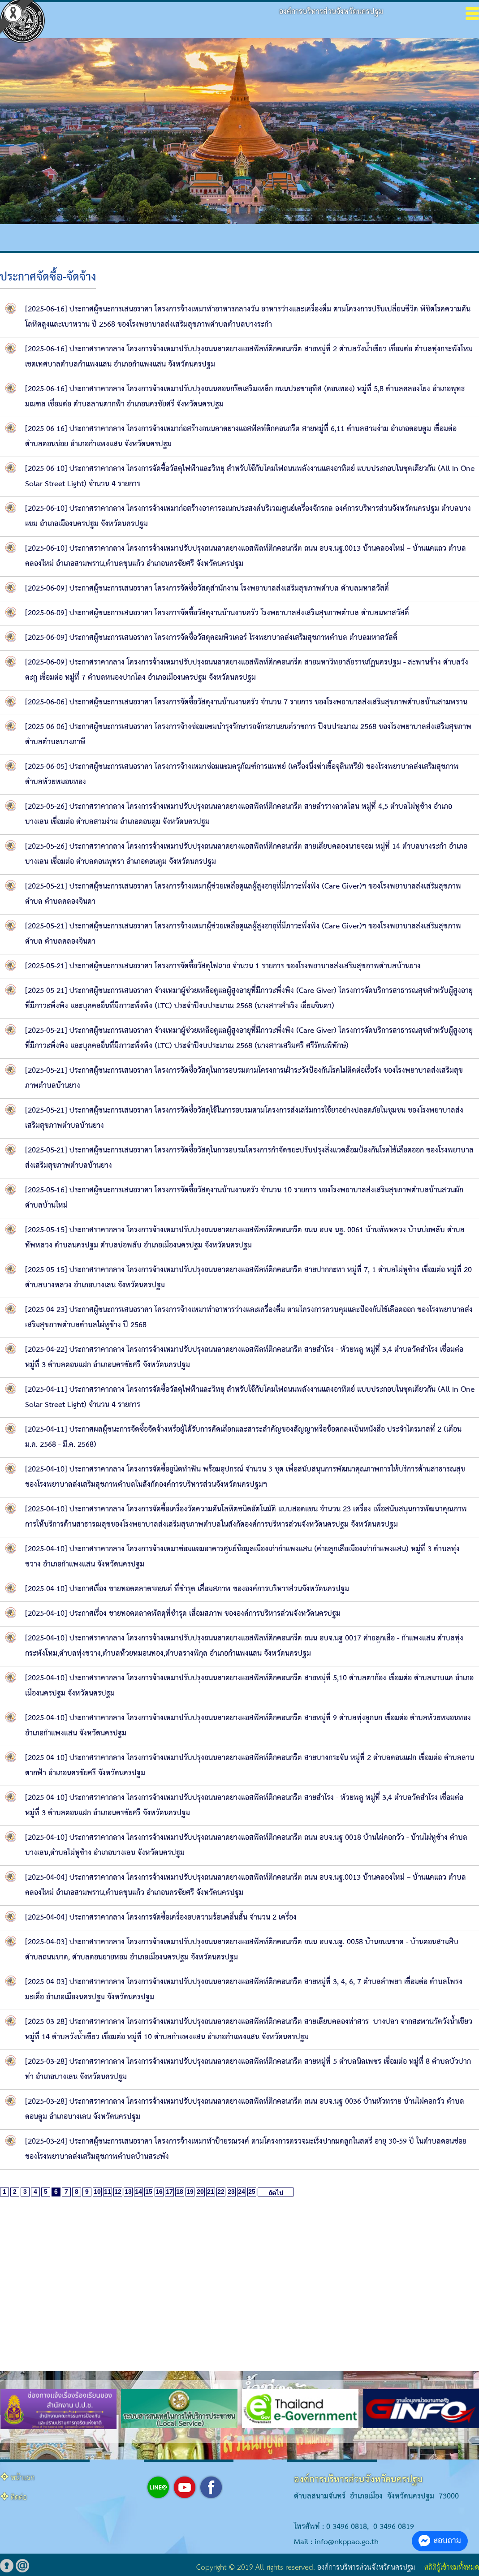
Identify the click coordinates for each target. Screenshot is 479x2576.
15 (148, 2191)
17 (169, 2191)
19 (190, 2191)
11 (107, 2191)
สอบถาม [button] (440, 2541)
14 (138, 2191)
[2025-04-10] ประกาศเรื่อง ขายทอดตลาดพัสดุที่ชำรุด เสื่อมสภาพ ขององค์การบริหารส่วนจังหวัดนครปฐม (183, 1613)
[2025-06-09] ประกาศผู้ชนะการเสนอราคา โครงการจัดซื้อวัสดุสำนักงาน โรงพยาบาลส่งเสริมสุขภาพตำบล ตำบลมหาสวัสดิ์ (207, 588)
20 (200, 2191)
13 (128, 2191)
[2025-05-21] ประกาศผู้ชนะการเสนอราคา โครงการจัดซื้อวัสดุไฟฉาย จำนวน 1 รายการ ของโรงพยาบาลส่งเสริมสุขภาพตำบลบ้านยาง (223, 966)
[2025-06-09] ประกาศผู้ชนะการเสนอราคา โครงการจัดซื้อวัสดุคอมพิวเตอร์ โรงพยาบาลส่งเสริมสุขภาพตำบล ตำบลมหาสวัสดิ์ (211, 637)
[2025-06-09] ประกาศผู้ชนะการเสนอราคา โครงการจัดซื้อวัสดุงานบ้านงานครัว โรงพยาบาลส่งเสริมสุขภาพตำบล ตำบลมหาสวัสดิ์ (217, 613)
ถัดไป (275, 2192)
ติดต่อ (19, 2497)
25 (251, 2191)
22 (220, 2191)
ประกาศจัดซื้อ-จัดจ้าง (48, 277)
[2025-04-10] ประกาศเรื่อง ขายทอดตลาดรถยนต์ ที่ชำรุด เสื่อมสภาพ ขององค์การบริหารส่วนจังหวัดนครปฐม (187, 1589)
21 (210, 2191)
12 (117, 2191)
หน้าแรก (23, 2478)
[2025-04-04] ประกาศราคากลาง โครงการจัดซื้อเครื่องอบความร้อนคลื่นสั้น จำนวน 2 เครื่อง (161, 1917)
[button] (218, 2438)
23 (231, 2191)
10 (97, 2191)
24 (241, 2191)
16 (159, 2191)
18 (179, 2191)
